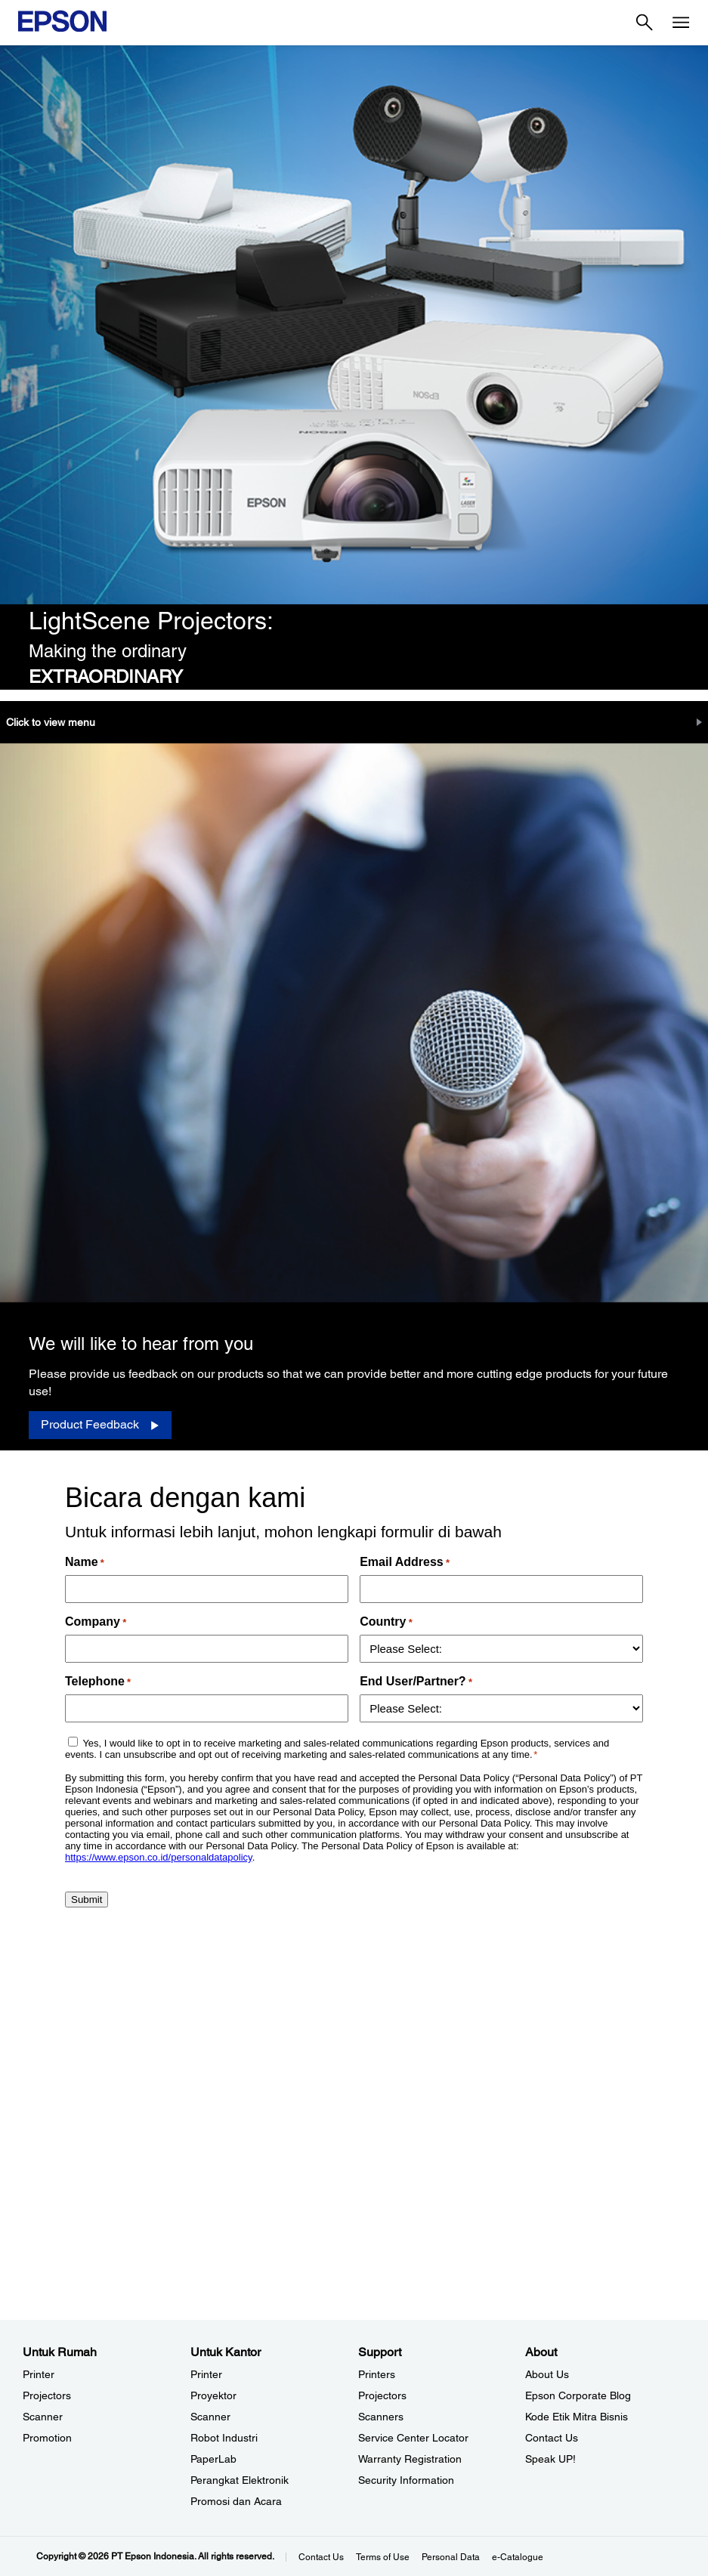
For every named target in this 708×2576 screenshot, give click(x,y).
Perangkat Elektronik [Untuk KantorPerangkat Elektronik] (239, 2480)
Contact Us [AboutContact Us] (551, 2438)
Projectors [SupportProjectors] (382, 2395)
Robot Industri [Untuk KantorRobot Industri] (224, 2438)
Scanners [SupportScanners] (380, 2417)
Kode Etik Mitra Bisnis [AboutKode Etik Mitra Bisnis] (576, 2417)
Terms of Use (383, 2557)
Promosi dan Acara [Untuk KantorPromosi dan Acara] (236, 2501)
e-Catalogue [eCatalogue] (517, 2557)
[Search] (644, 23)
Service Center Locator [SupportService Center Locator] (413, 2438)
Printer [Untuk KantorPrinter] (206, 2374)
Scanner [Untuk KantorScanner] (210, 2417)
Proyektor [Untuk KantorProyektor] (213, 2395)
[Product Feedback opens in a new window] (100, 1425)
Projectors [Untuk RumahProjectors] (47, 2395)
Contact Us (321, 2557)
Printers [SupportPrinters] (376, 2374)
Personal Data (451, 2557)
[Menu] (681, 23)
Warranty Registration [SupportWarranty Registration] (410, 2459)
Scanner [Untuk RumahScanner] (43, 2417)
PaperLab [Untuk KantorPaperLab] (213, 2459)
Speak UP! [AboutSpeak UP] (550, 2459)
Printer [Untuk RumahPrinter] (38, 2374)
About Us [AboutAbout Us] (547, 2374)
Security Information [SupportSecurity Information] (406, 2480)
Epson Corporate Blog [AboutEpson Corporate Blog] (578, 2395)
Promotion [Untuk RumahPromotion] (47, 2438)
